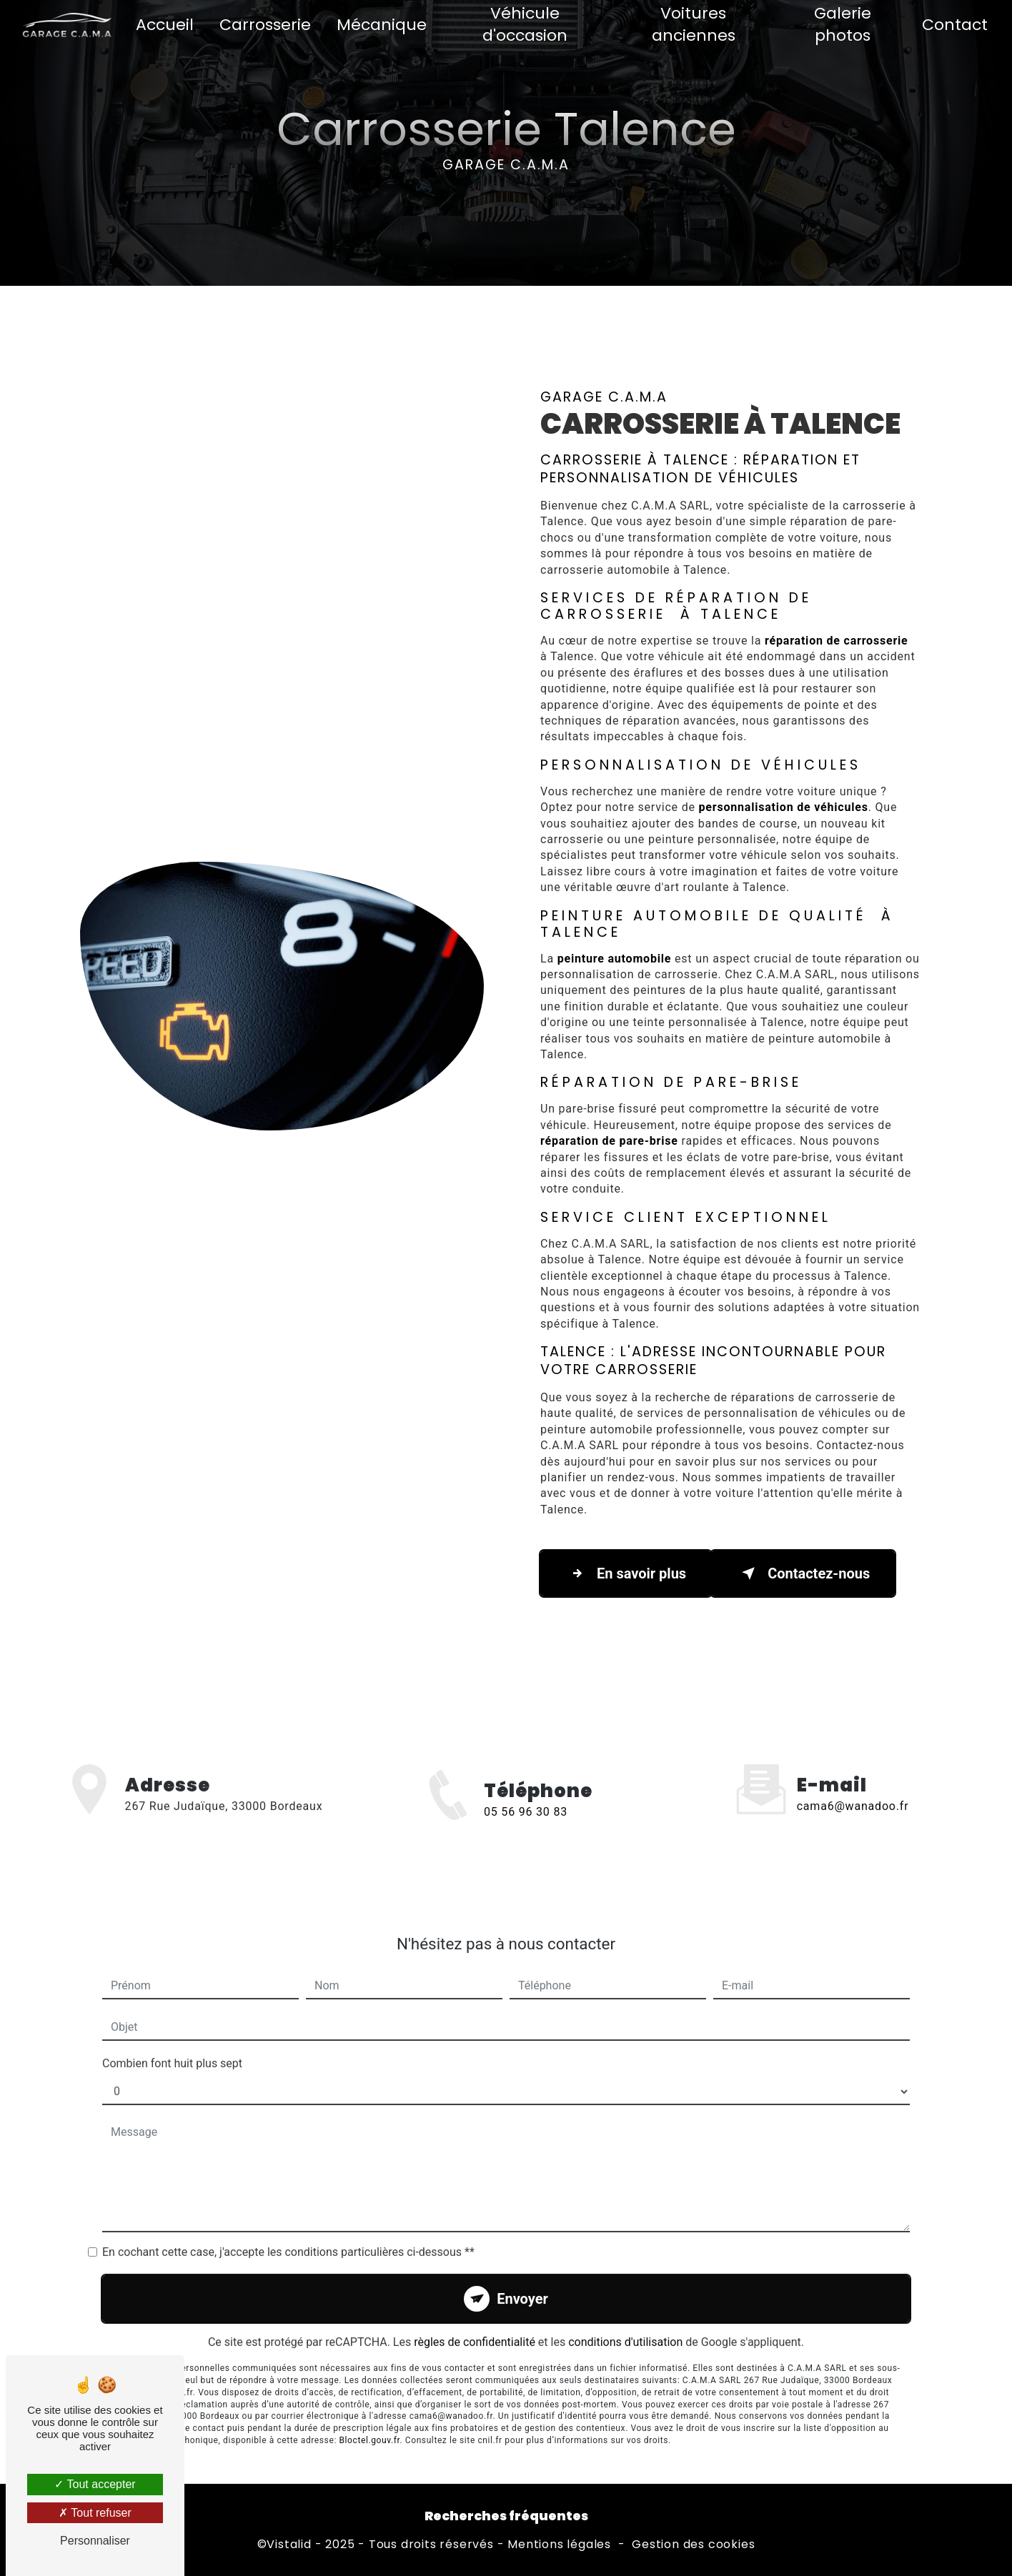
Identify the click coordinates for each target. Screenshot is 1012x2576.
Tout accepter (94, 2484)
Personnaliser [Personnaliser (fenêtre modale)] (95, 2541)
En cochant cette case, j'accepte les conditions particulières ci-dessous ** (288, 2228)
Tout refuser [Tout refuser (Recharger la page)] (95, 2513)
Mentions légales (559, 2544)
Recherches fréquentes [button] (506, 2516)
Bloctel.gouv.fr (369, 2416)
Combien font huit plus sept (172, 2040)
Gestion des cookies (693, 2544)
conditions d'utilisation (625, 2318)
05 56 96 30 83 (525, 1836)
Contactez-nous (803, 1573)
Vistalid (289, 2544)
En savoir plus (625, 1573)
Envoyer (522, 2275)
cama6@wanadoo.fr (853, 1782)
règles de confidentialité (474, 2318)
